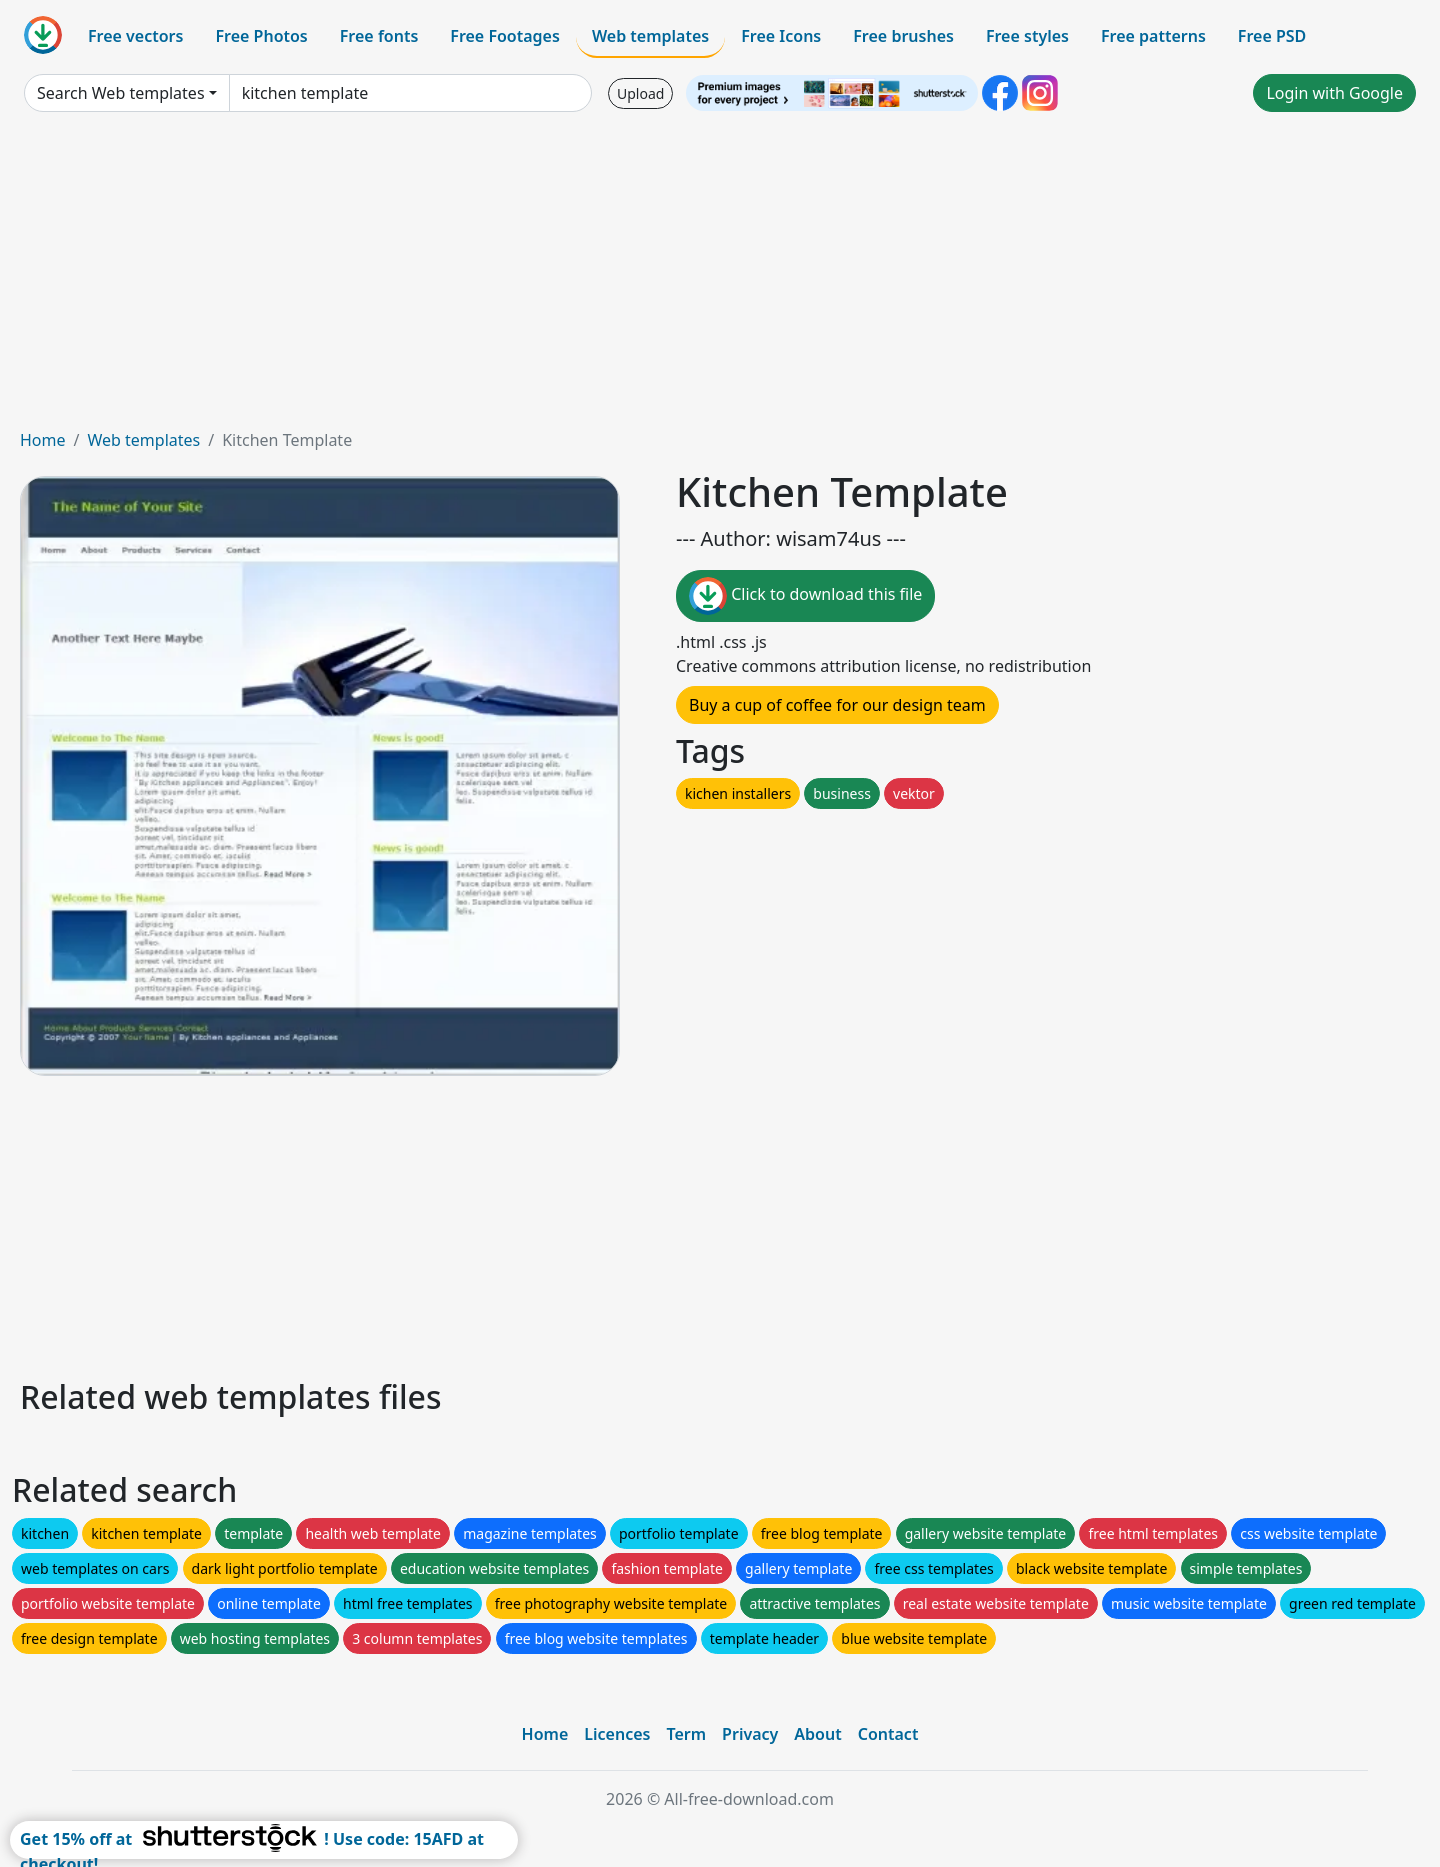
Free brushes (903, 36)
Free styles (1027, 36)
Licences (617, 1734)
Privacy (750, 1734)
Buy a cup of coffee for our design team (837, 705)
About (817, 1734)
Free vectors (135, 36)
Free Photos (261, 36)
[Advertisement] (720, 278)
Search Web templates (121, 93)
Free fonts (379, 36)
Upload (640, 93)
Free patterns (1153, 36)
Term (686, 1734)
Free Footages (505, 36)
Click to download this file (805, 596)
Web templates (650, 36)
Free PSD (1272, 36)
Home (43, 440)
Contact (888, 1734)
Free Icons (781, 36)
